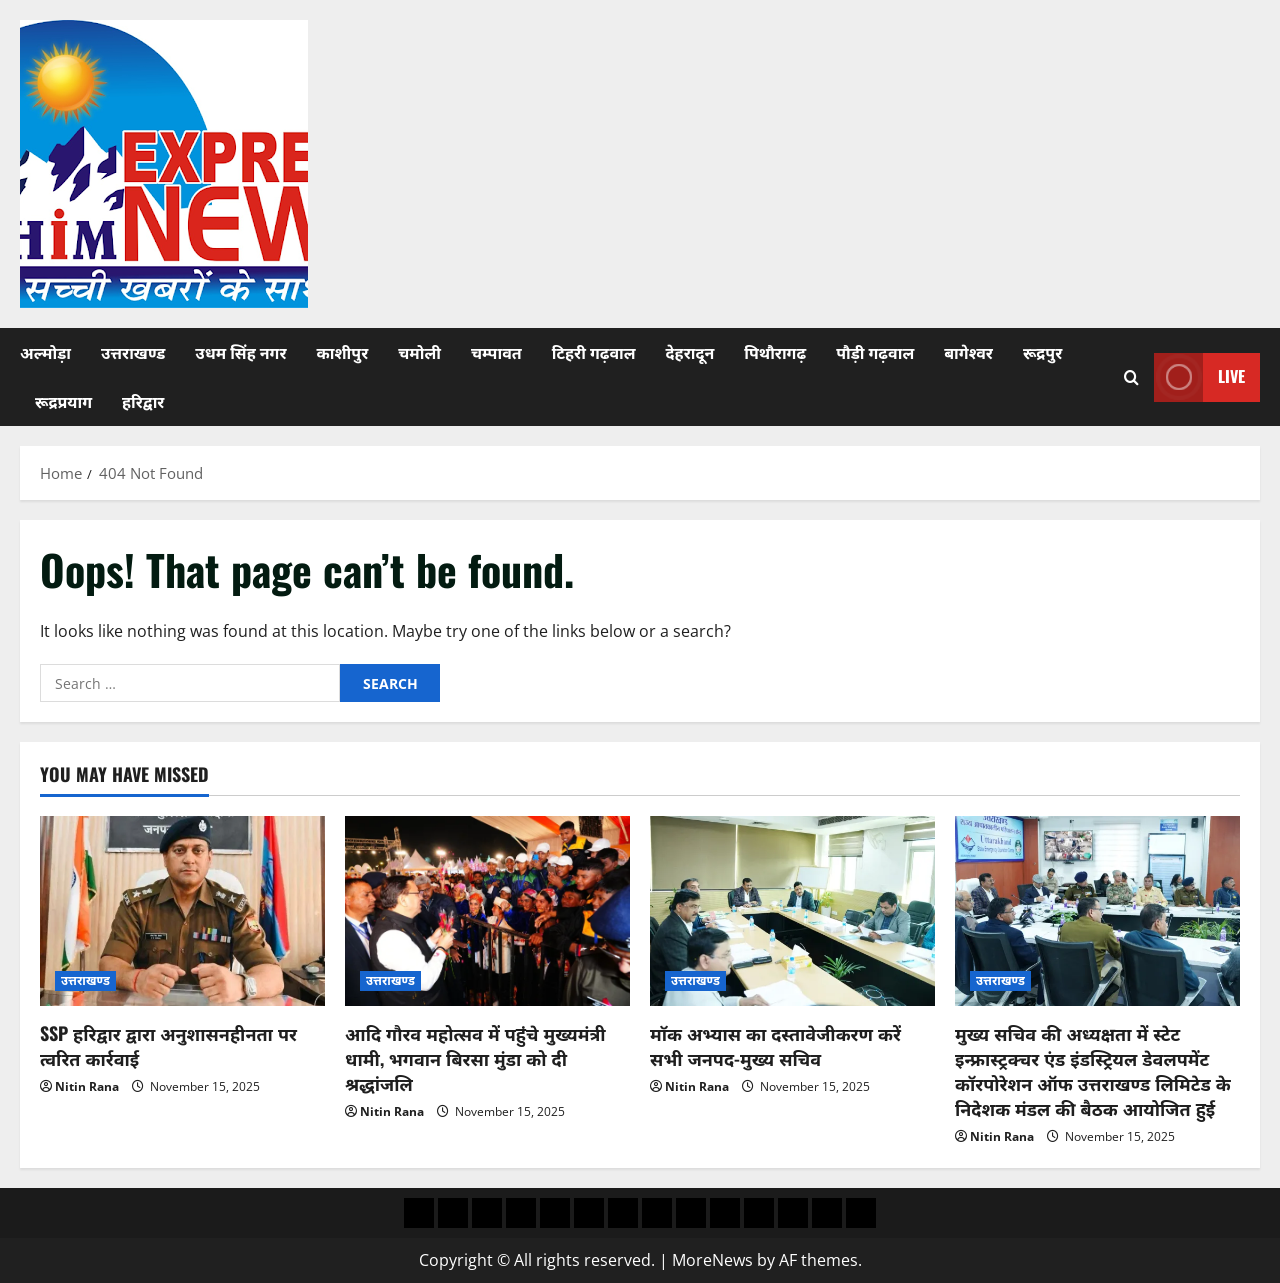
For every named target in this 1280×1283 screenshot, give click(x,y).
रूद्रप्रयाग (63, 401)
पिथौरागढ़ (775, 352)
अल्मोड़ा (45, 352)
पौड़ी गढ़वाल (875, 352)
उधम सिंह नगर (240, 352)
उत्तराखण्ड (133, 352)
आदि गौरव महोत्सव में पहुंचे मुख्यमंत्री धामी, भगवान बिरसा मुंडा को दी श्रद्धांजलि (475, 1058)
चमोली (419, 352)
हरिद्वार (143, 401)
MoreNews (712, 1260)
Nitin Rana (87, 1086)
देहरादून (690, 352)
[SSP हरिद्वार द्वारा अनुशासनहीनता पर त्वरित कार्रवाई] (182, 911)
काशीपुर (342, 352)
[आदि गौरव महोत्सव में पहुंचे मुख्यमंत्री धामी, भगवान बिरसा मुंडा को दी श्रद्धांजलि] (487, 911)
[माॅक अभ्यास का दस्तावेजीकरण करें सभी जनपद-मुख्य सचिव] (792, 911)
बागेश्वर (968, 352)
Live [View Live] (1199, 377)
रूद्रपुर (1042, 352)
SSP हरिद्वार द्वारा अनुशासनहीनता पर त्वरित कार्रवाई (168, 1045)
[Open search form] (1131, 377)
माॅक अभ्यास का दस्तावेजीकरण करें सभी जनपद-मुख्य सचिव (775, 1045)
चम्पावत (496, 352)
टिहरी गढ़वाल (594, 352)
